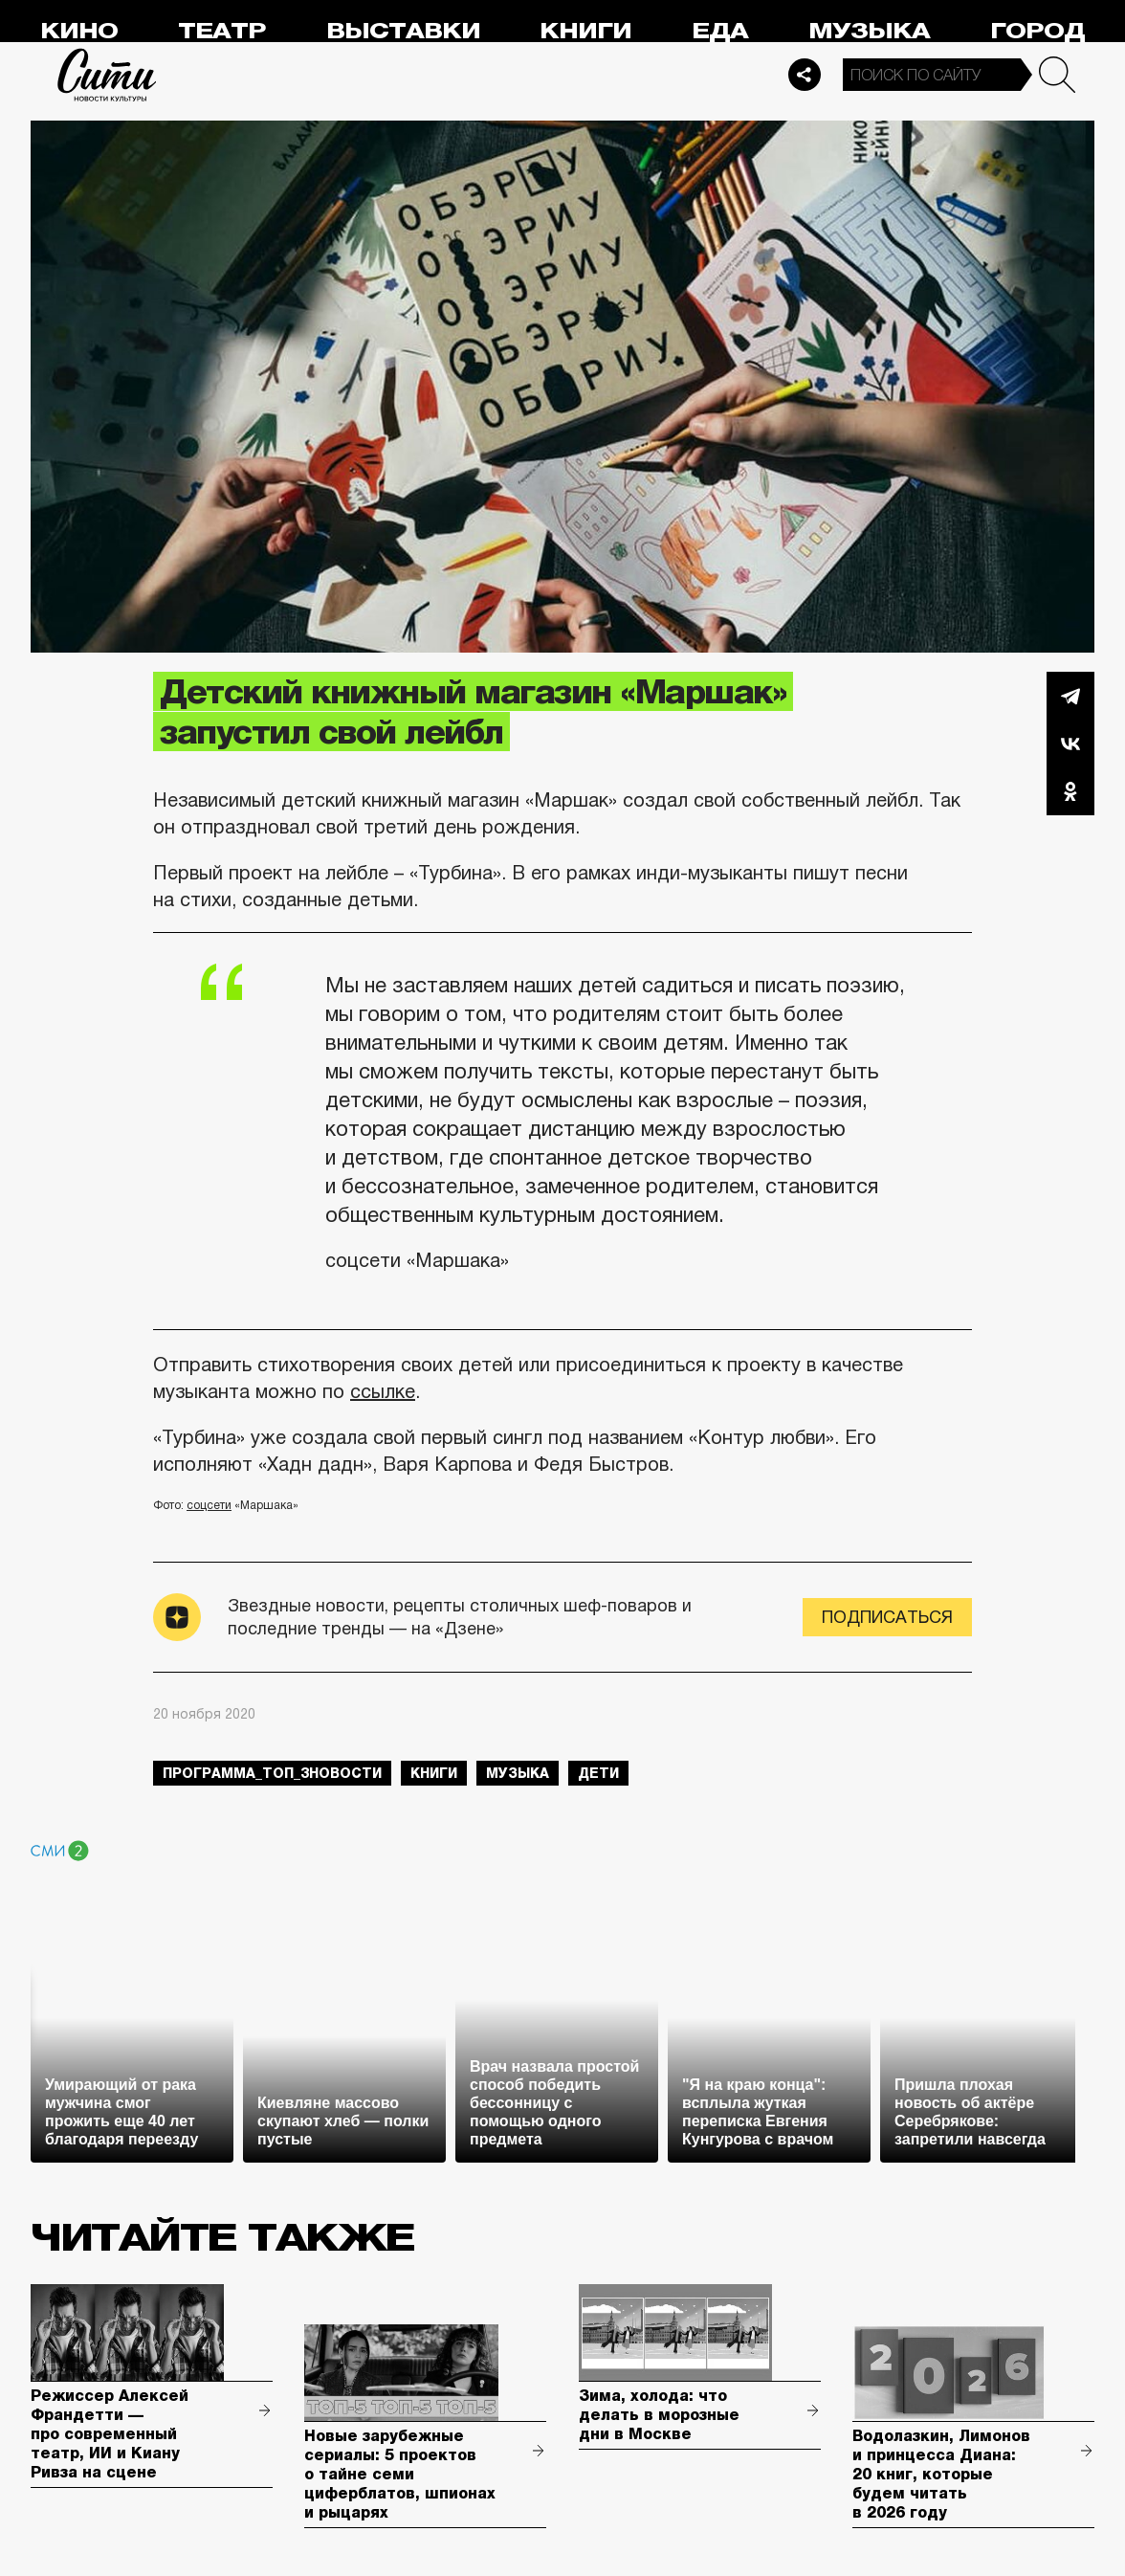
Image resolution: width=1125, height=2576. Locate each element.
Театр (222, 31)
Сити (107, 74)
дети (598, 1773)
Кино (79, 31)
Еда (720, 31)
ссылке (382, 1391)
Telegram (1070, 696)
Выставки (403, 31)
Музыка (869, 31)
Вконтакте (1070, 743)
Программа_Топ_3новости (272, 1773)
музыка (517, 1773)
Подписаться (887, 1617)
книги (433, 1773)
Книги (585, 31)
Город (1037, 31)
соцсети (209, 1505)
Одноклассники (1070, 791)
